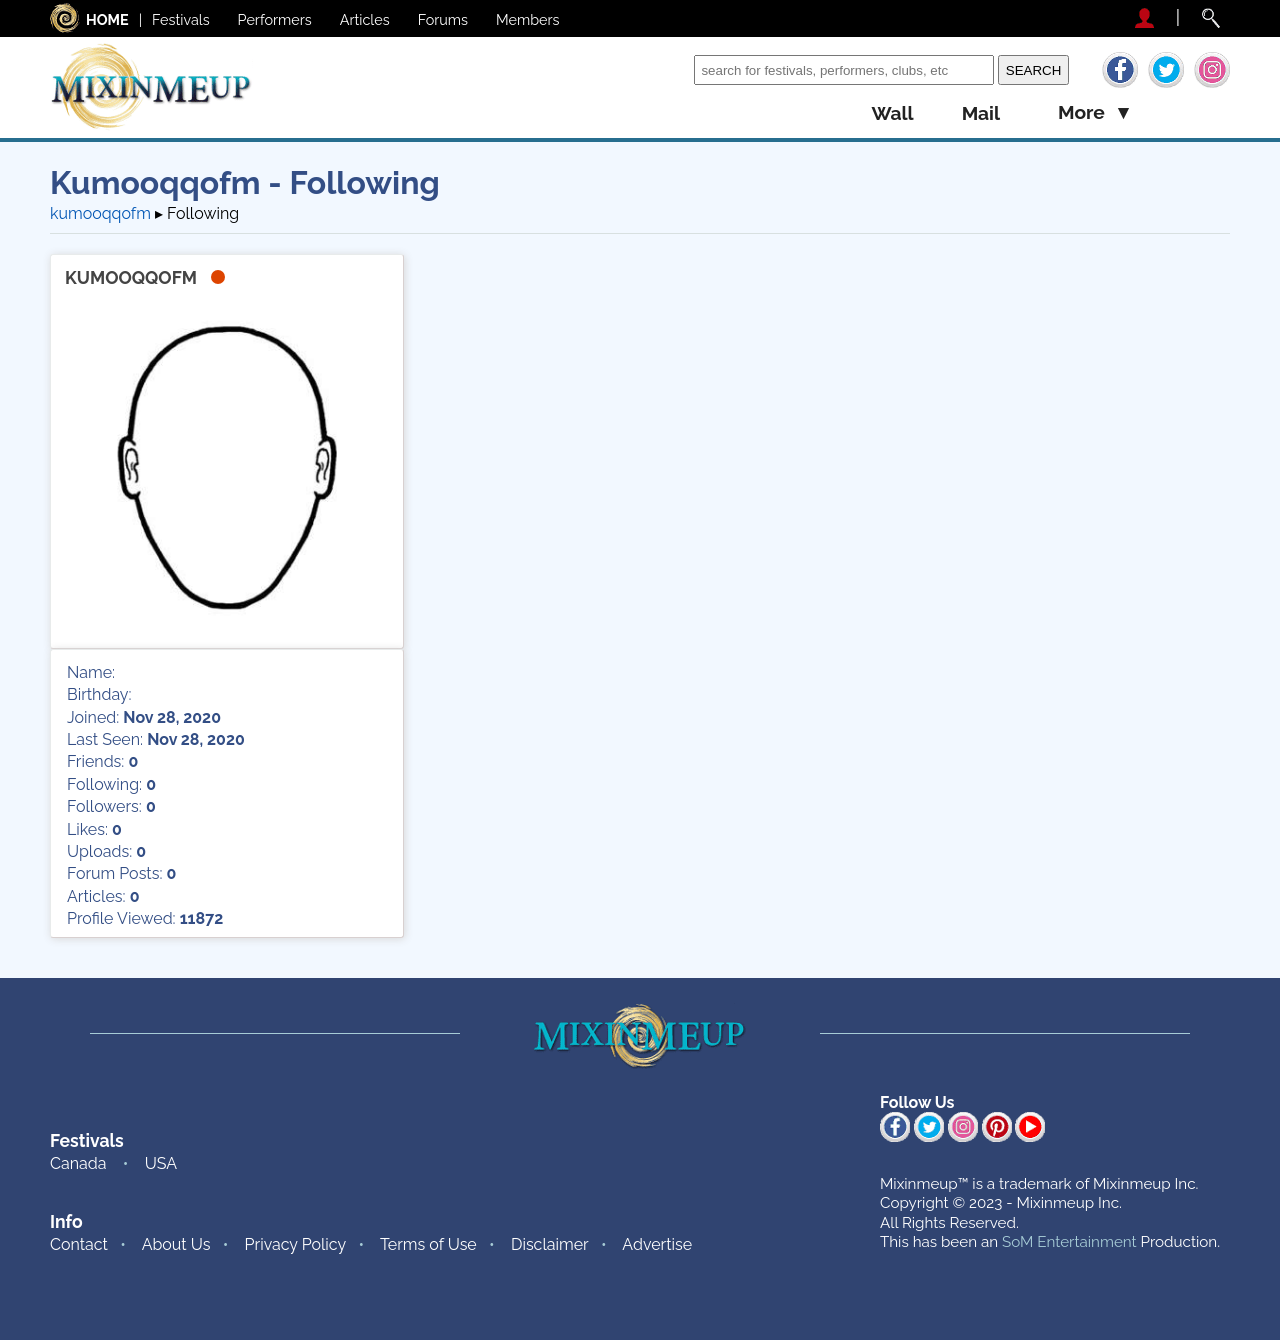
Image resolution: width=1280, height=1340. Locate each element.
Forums (443, 19)
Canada (78, 1163)
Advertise (657, 1244)
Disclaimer (550, 1244)
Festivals (181, 19)
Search (663, 69)
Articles (365, 19)
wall (892, 113)
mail (981, 113)
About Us (176, 1244)
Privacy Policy (296, 1244)
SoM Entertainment (1069, 1242)
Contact (79, 1244)
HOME (107, 19)
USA (161, 1163)
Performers (275, 19)
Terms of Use (428, 1244)
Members (528, 19)
